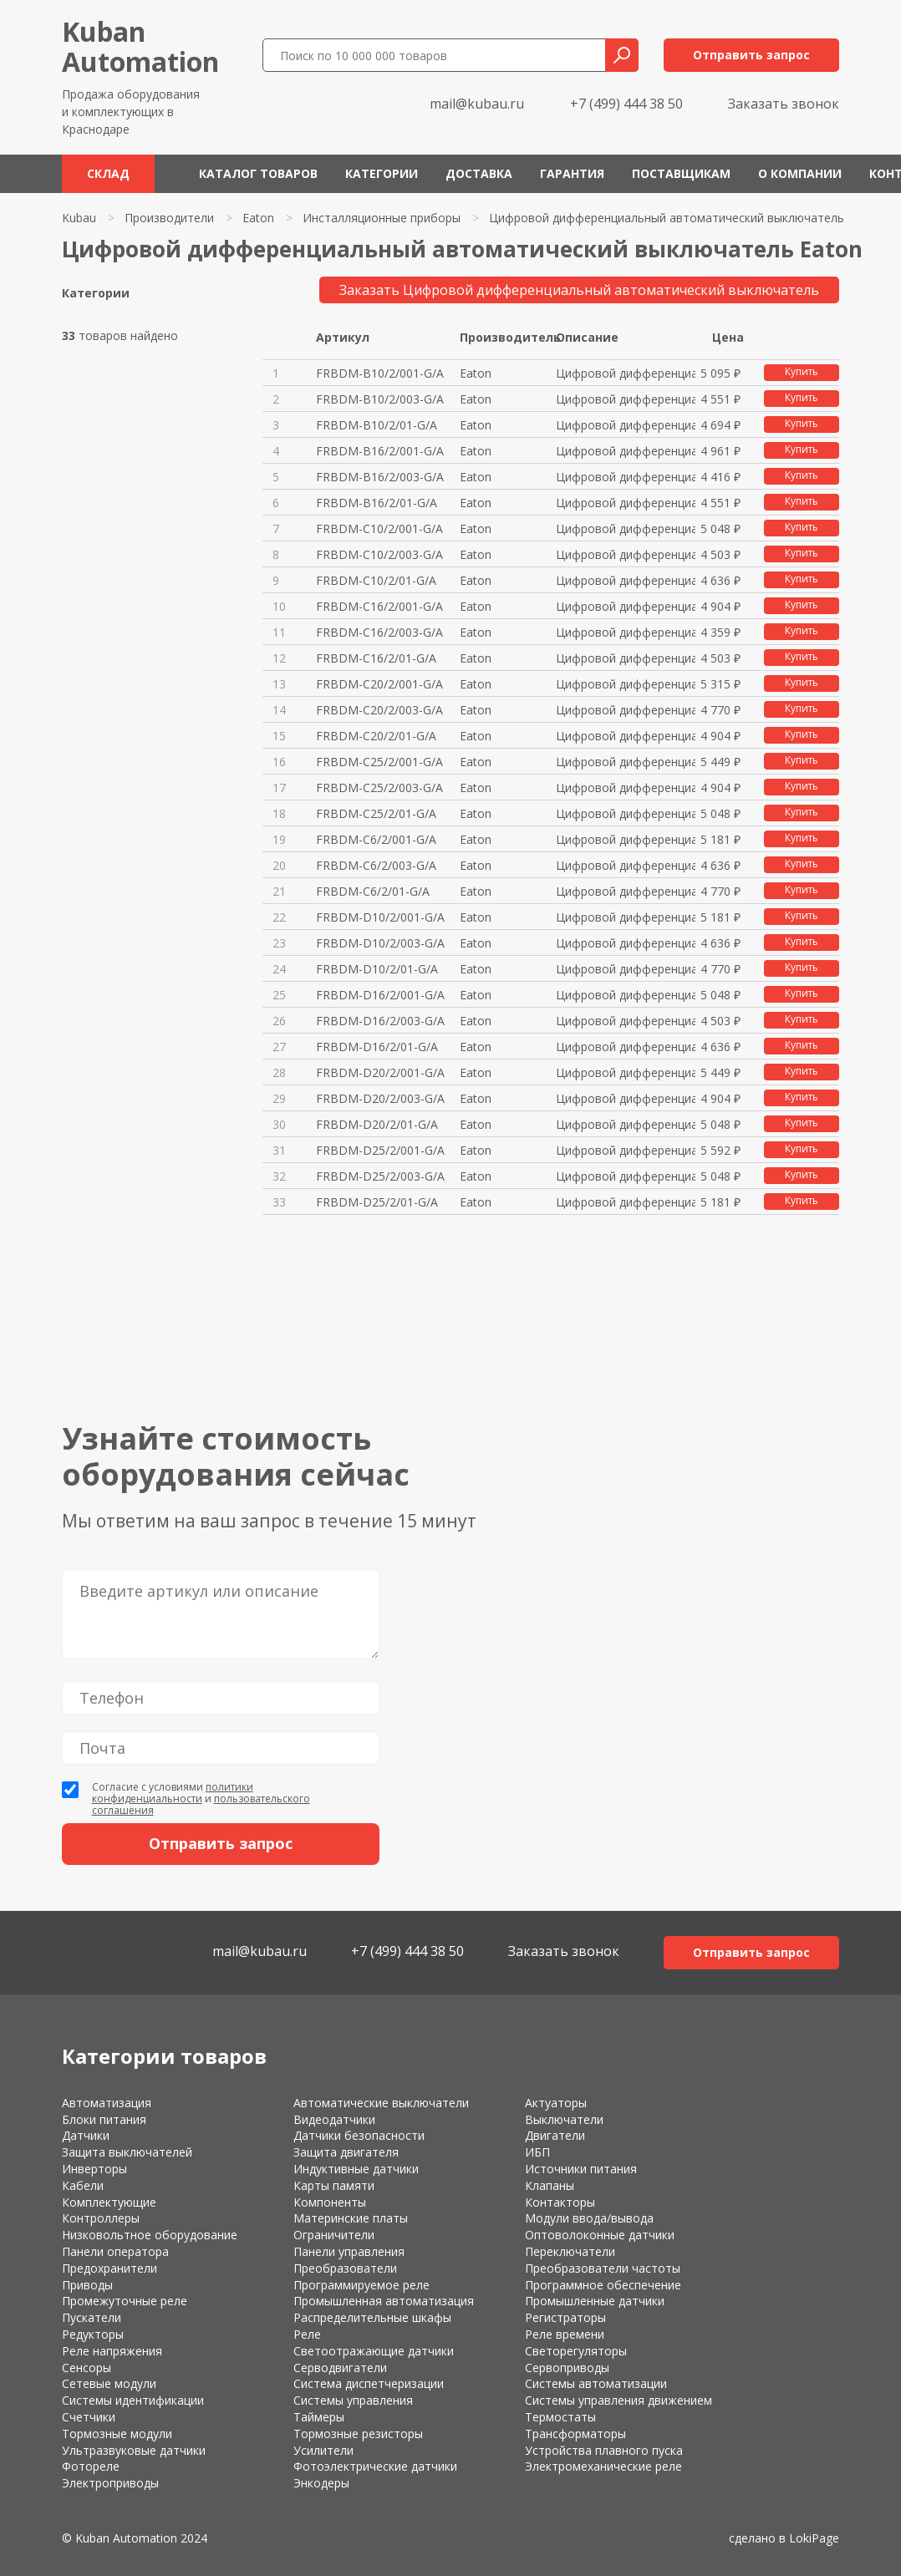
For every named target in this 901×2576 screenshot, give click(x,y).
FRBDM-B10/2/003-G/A (380, 399)
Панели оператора (115, 2251)
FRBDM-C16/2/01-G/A (376, 658)
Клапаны (549, 2185)
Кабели (83, 2185)
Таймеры (318, 2417)
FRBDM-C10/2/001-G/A (379, 528)
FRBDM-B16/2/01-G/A (376, 503)
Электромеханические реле (603, 2466)
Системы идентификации (133, 2400)
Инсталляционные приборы (382, 218)
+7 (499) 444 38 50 (626, 103)
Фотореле (91, 2466)
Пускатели (91, 2317)
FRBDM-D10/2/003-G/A (380, 943)
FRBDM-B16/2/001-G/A (380, 451)
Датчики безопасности (359, 2135)
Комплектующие (109, 2202)
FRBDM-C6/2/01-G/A (373, 891)
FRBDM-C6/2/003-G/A (376, 865)
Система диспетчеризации (368, 2383)
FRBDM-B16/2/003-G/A (380, 477)
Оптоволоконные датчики (599, 2235)
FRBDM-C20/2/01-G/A (376, 736)
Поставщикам (681, 173)
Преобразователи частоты (602, 2268)
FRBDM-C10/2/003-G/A (379, 554)
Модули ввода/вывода (589, 2218)
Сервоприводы (567, 2367)
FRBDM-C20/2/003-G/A (379, 710)
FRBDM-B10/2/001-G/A (380, 373)
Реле (307, 2334)
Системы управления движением (618, 2400)
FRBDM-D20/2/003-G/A (380, 1098)
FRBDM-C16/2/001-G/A (379, 606)
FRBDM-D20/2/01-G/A (377, 1124)
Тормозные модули (117, 2433)
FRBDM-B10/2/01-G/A (376, 425)
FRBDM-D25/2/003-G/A (380, 1176)
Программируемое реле (361, 2285)
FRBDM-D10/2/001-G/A (380, 917)
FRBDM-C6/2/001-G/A (376, 839)
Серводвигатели (340, 2367)
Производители (169, 218)
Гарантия (572, 173)
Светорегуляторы (576, 2351)
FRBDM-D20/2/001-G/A (380, 1072)
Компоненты (329, 2202)
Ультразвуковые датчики (134, 2450)
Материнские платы (350, 2218)
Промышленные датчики (594, 2301)
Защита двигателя (346, 2152)
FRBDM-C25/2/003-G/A (379, 787)
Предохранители (109, 2268)
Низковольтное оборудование (149, 2235)
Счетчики (88, 2417)
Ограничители (333, 2235)
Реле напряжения (112, 2351)
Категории (381, 173)
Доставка (478, 173)
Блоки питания (104, 2119)
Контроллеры (101, 2218)
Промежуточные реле (124, 2301)
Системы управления (353, 2400)
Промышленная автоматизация (383, 2301)
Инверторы (94, 2169)
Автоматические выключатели (381, 2103)
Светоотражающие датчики (373, 2351)
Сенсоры (86, 2367)
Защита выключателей (127, 2152)
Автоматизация (106, 2103)
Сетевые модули (109, 2383)
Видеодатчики (334, 2119)
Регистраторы (565, 2317)
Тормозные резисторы (358, 2433)
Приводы (87, 2285)
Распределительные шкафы (372, 2317)
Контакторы (560, 2202)
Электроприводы (110, 2483)
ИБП (537, 2152)
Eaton (258, 218)
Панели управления (349, 2251)
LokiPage (814, 2538)
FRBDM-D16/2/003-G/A (380, 1021)
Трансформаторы (575, 2433)
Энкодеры (321, 2483)
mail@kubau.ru (477, 103)
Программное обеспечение (603, 2285)
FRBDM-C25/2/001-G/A (379, 762)
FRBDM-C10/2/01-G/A (376, 580)
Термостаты (560, 2417)
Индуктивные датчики (356, 2169)
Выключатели (564, 2119)
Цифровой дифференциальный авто (625, 373)
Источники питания (581, 2169)
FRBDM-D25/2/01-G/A (377, 1202)
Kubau (79, 218)
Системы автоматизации (596, 2383)
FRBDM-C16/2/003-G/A (379, 632)
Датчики (85, 2135)
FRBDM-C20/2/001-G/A (379, 684)
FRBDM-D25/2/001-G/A (380, 1150)
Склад (108, 173)
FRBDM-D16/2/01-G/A (377, 1046)
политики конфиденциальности (172, 1793)
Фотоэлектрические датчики (375, 2466)
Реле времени (564, 2334)
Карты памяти (333, 2185)
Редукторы (93, 2334)
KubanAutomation (140, 46)
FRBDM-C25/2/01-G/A (376, 813)
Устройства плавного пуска (604, 2450)
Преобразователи (345, 2268)
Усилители (323, 2450)
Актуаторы (556, 2103)
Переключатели (570, 2251)
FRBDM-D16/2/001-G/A (380, 995)
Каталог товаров (258, 173)
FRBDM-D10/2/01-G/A (377, 969)
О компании (800, 173)
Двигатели (555, 2135)
